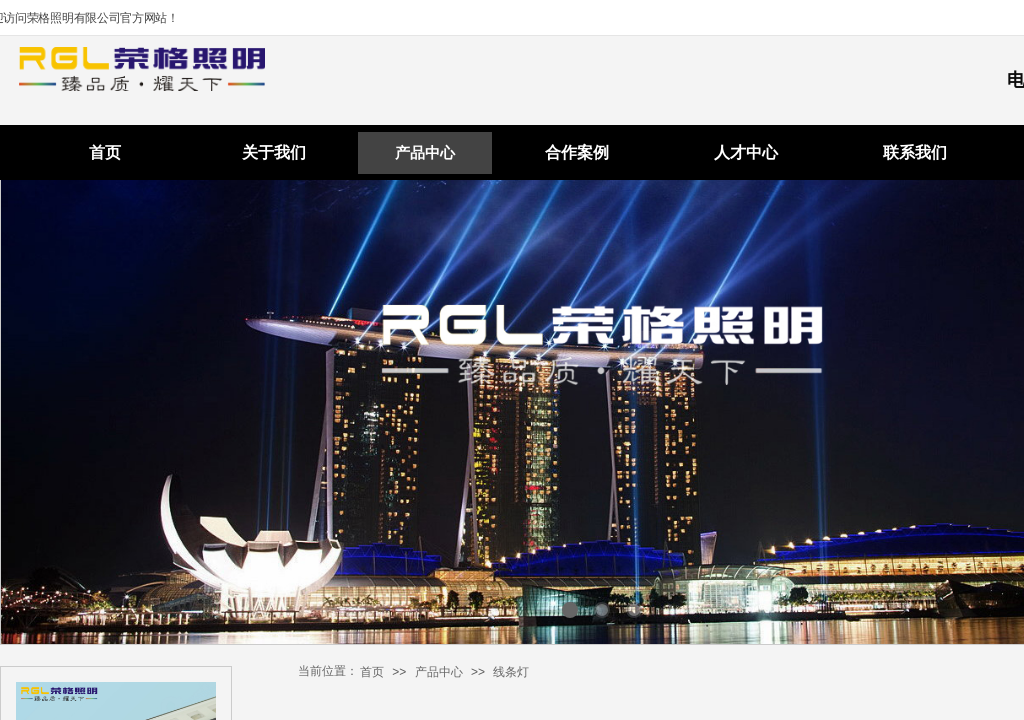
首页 (105, 152)
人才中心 (746, 152)
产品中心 (425, 152)
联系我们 (915, 152)
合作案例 (577, 152)
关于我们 (274, 152)
